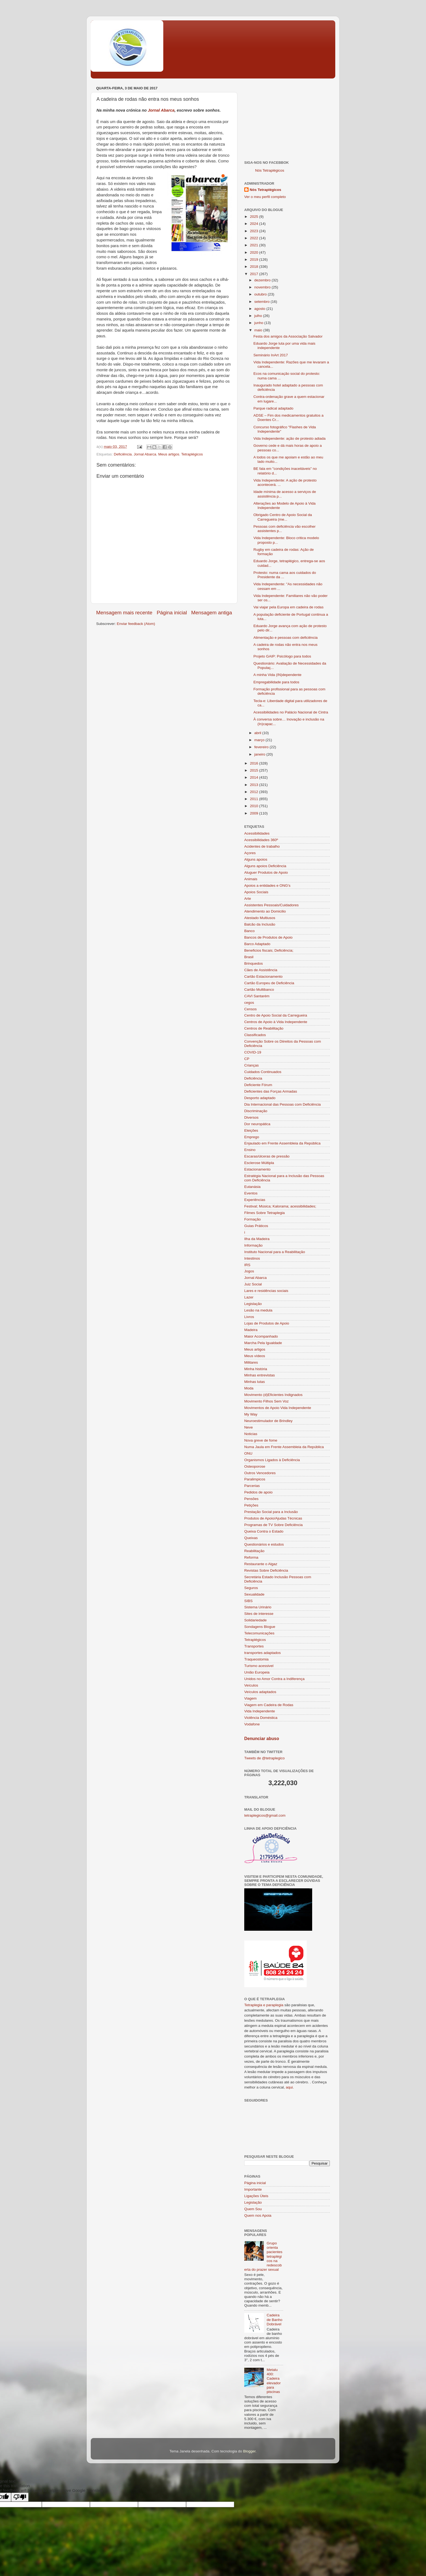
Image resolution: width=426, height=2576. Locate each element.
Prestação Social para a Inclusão (271, 1512)
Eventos (251, 1193)
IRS (247, 1265)
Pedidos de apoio (258, 1492)
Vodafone (252, 1724)
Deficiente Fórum (258, 1085)
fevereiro (262, 747)
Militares (251, 1362)
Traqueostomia (256, 1659)
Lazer (248, 1297)
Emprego (251, 1137)
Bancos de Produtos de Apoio (268, 937)
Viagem (250, 1698)
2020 (254, 252)
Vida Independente (259, 1711)
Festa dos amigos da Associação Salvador (287, 336)
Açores (250, 853)
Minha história (255, 1369)
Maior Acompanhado (261, 1336)
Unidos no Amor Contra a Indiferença (274, 1679)
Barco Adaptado (257, 944)
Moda (248, 1388)
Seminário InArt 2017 (270, 355)
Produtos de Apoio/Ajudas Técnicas (273, 1518)
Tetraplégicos (192, 454)
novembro (263, 287)
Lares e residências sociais (266, 1291)
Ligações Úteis (256, 2196)
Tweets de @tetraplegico (264, 1758)
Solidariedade (255, 1620)
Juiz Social (253, 1284)
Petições (251, 1505)
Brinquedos (253, 963)
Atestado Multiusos (259, 918)
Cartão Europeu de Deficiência (269, 983)
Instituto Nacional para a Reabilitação (274, 1252)
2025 (254, 217)
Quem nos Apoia (257, 2215)
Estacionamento (257, 1169)
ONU (248, 1453)
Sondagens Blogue (259, 1627)
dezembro (263, 280)
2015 (254, 770)
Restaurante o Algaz (260, 1564)
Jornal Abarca (161, 110)
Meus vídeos (254, 1356)
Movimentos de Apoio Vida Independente (277, 1408)
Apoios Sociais (256, 892)
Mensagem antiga (211, 612)
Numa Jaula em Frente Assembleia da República (284, 1447)
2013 (254, 785)
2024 (254, 224)
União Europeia (257, 1672)
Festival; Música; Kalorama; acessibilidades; (280, 1206)
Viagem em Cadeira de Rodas (268, 1705)
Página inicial (172, 612)
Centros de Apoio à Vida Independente (275, 1022)
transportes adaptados (262, 1653)
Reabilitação (254, 1551)
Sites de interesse (258, 1614)
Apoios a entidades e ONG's (267, 885)
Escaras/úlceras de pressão (267, 1156)
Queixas (251, 1538)
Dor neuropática (257, 1124)
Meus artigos (168, 454)
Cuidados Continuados (262, 1072)
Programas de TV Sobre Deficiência (273, 1525)
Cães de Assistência (260, 970)
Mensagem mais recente (124, 612)
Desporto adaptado (259, 1098)
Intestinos (252, 1258)
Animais (250, 879)
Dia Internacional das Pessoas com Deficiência (282, 1104)
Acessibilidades (257, 833)
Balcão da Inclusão (259, 924)
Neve (248, 1427)
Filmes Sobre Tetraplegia (264, 1213)
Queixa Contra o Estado (263, 1531)
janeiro (260, 754)
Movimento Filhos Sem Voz (266, 1401)
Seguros (251, 1588)
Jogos (249, 1271)
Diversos (251, 1117)
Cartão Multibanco (259, 989)
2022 (254, 238)
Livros (249, 1317)
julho (258, 316)
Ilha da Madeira (257, 1239)
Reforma (251, 1557)
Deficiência (123, 454)
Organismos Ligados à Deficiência (272, 1460)
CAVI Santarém (257, 996)
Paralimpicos (254, 1479)
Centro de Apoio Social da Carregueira (275, 1015)
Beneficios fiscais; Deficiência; (268, 950)
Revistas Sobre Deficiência (266, 1570)
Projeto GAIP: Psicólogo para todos (282, 656)
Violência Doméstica (260, 1718)
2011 (254, 799)
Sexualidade (254, 1594)
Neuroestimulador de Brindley (268, 1421)
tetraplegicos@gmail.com (265, 1815)
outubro (261, 294)
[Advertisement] (287, 118)
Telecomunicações (259, 1633)
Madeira (251, 1330)
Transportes (254, 1646)
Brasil (248, 957)
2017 (254, 274)
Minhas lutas (254, 1382)
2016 (254, 763)
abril (258, 733)
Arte (247, 899)
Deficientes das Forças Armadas (270, 1091)
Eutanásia (252, 1187)
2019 (254, 259)
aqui (289, 2087)
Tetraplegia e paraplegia (263, 2005)
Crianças (251, 1065)
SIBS (248, 1601)
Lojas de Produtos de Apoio (266, 1323)
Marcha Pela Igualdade (263, 1343)
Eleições (251, 1130)
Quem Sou (253, 2209)
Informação (253, 1245)
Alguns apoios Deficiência (265, 866)
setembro (262, 302)
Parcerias (252, 1486)
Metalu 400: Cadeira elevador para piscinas (274, 2381)
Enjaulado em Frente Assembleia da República (282, 1143)
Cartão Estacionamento (263, 976)
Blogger (249, 2451)
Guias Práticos (256, 1226)
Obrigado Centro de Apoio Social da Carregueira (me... (282, 517)
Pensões (251, 1499)
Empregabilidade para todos (276, 682)
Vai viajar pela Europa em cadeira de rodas (288, 607)
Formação (252, 1219)
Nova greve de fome (260, 1440)
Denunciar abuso (261, 1738)
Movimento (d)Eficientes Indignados (273, 1395)
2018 (254, 267)
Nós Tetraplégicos (269, 170)
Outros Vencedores (260, 1473)
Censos (250, 1009)
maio (258, 330)
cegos (249, 1003)
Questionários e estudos (264, 1544)
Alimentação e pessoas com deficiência (285, 638)
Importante (253, 2189)
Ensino (249, 1150)
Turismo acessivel (259, 1666)
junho (259, 323)
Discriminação (255, 1111)
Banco (249, 931)
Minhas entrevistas (259, 1375)
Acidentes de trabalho (262, 846)
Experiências (254, 1200)
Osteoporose (254, 1466)
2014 (254, 777)
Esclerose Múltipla (259, 1163)
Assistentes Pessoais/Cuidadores (271, 905)
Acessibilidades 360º (261, 840)
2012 (254, 792)
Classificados (255, 1035)
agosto (260, 309)
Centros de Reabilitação (263, 1028)
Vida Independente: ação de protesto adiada (289, 438)
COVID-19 (252, 1052)
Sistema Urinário (257, 1607)
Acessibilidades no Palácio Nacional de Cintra (290, 712)
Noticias (250, 1434)
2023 (254, 231)
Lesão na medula (258, 1310)
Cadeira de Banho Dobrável (274, 2319)
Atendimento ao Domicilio (265, 911)
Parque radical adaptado (273, 408)
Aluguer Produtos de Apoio (266, 872)
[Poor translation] (20, 2497)
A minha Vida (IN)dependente (277, 675)
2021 (254, 245)
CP (246, 1059)
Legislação (253, 1304)
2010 (254, 806)
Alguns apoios (255, 859)
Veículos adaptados (260, 1692)
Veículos (251, 1685)
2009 (254, 813)
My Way (250, 1414)
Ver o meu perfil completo (265, 197)
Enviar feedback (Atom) (136, 624)
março (259, 740)
